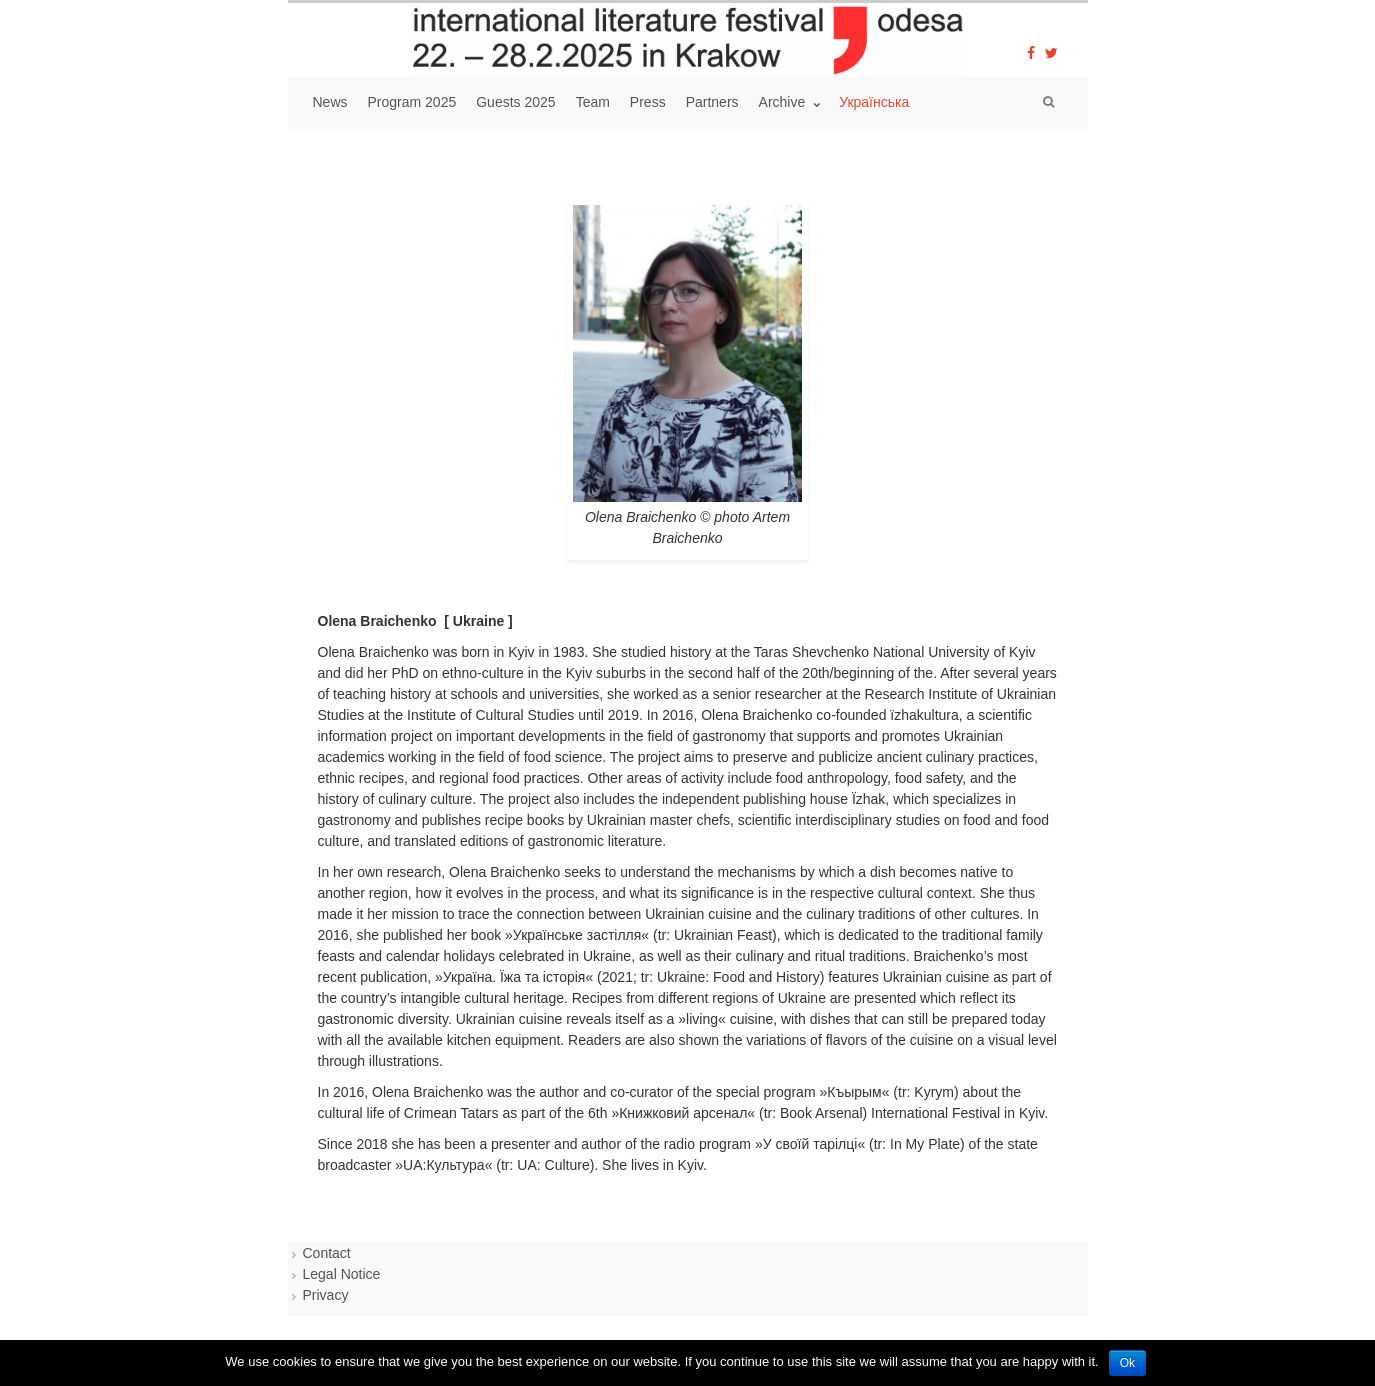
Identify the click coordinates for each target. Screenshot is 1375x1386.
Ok (1127, 1363)
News (330, 102)
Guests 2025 (515, 102)
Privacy (326, 1295)
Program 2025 (412, 102)
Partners (712, 102)
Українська (874, 102)
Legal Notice (342, 1274)
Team (593, 102)
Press (648, 102)
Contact (327, 1253)
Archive (784, 102)
